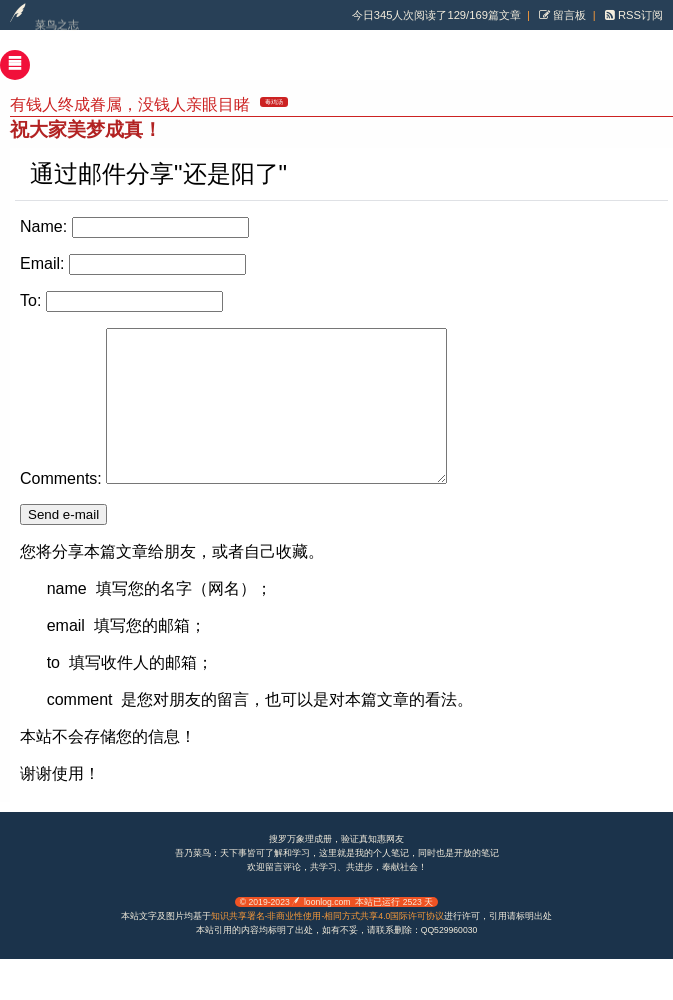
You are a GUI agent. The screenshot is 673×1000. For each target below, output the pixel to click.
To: (30, 300)
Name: (43, 226)
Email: (42, 263)
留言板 (568, 15)
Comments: (61, 508)
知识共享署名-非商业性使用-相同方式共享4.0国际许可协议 (328, 946)
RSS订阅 (639, 15)
